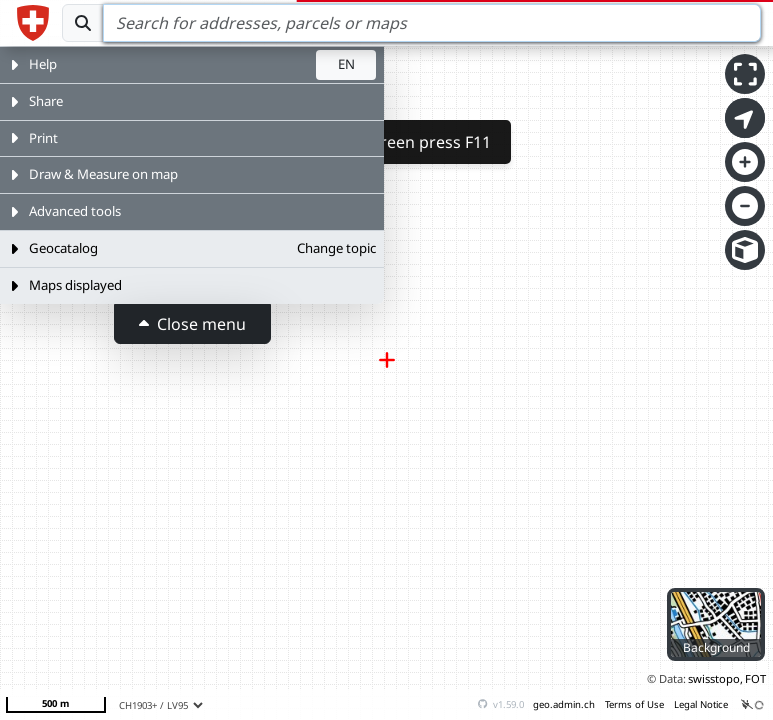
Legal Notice (701, 704)
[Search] (432, 23)
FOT (755, 678)
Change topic (336, 248)
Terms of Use (634, 704)
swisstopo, (715, 678)
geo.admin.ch (564, 704)
